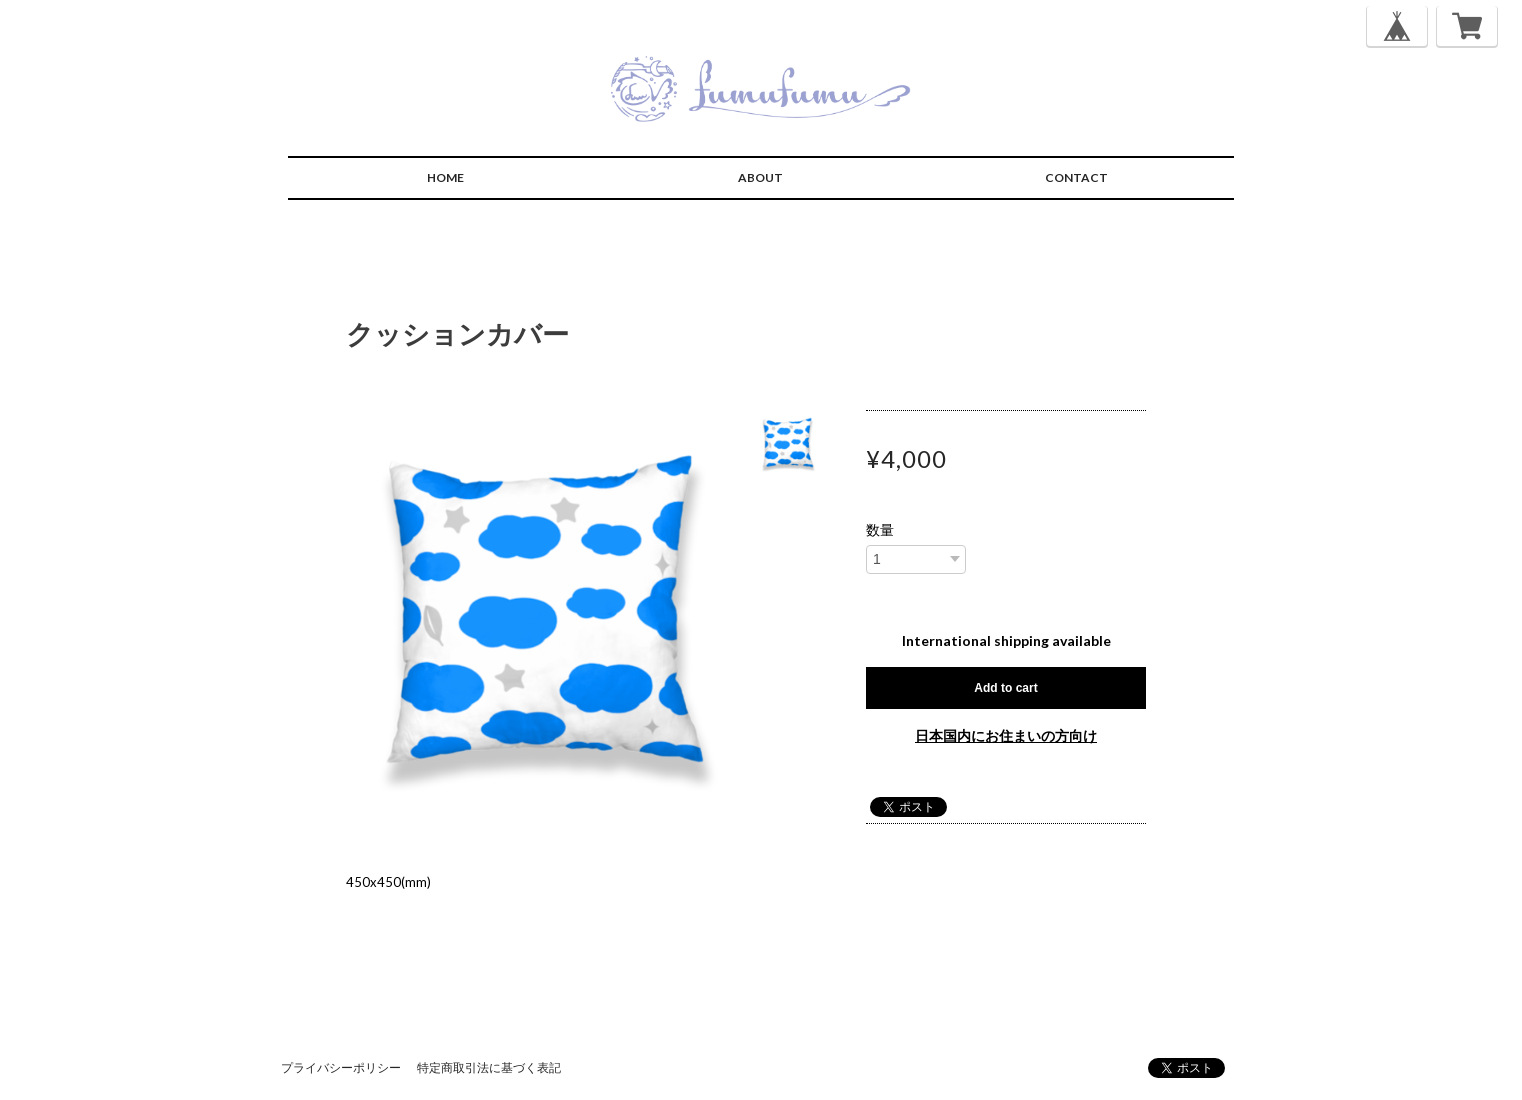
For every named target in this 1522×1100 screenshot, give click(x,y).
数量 (880, 530)
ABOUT (760, 177)
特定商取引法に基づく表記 (489, 1067)
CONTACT (1076, 177)
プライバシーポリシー (341, 1067)
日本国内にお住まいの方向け (1006, 735)
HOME (445, 177)
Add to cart (1005, 688)
